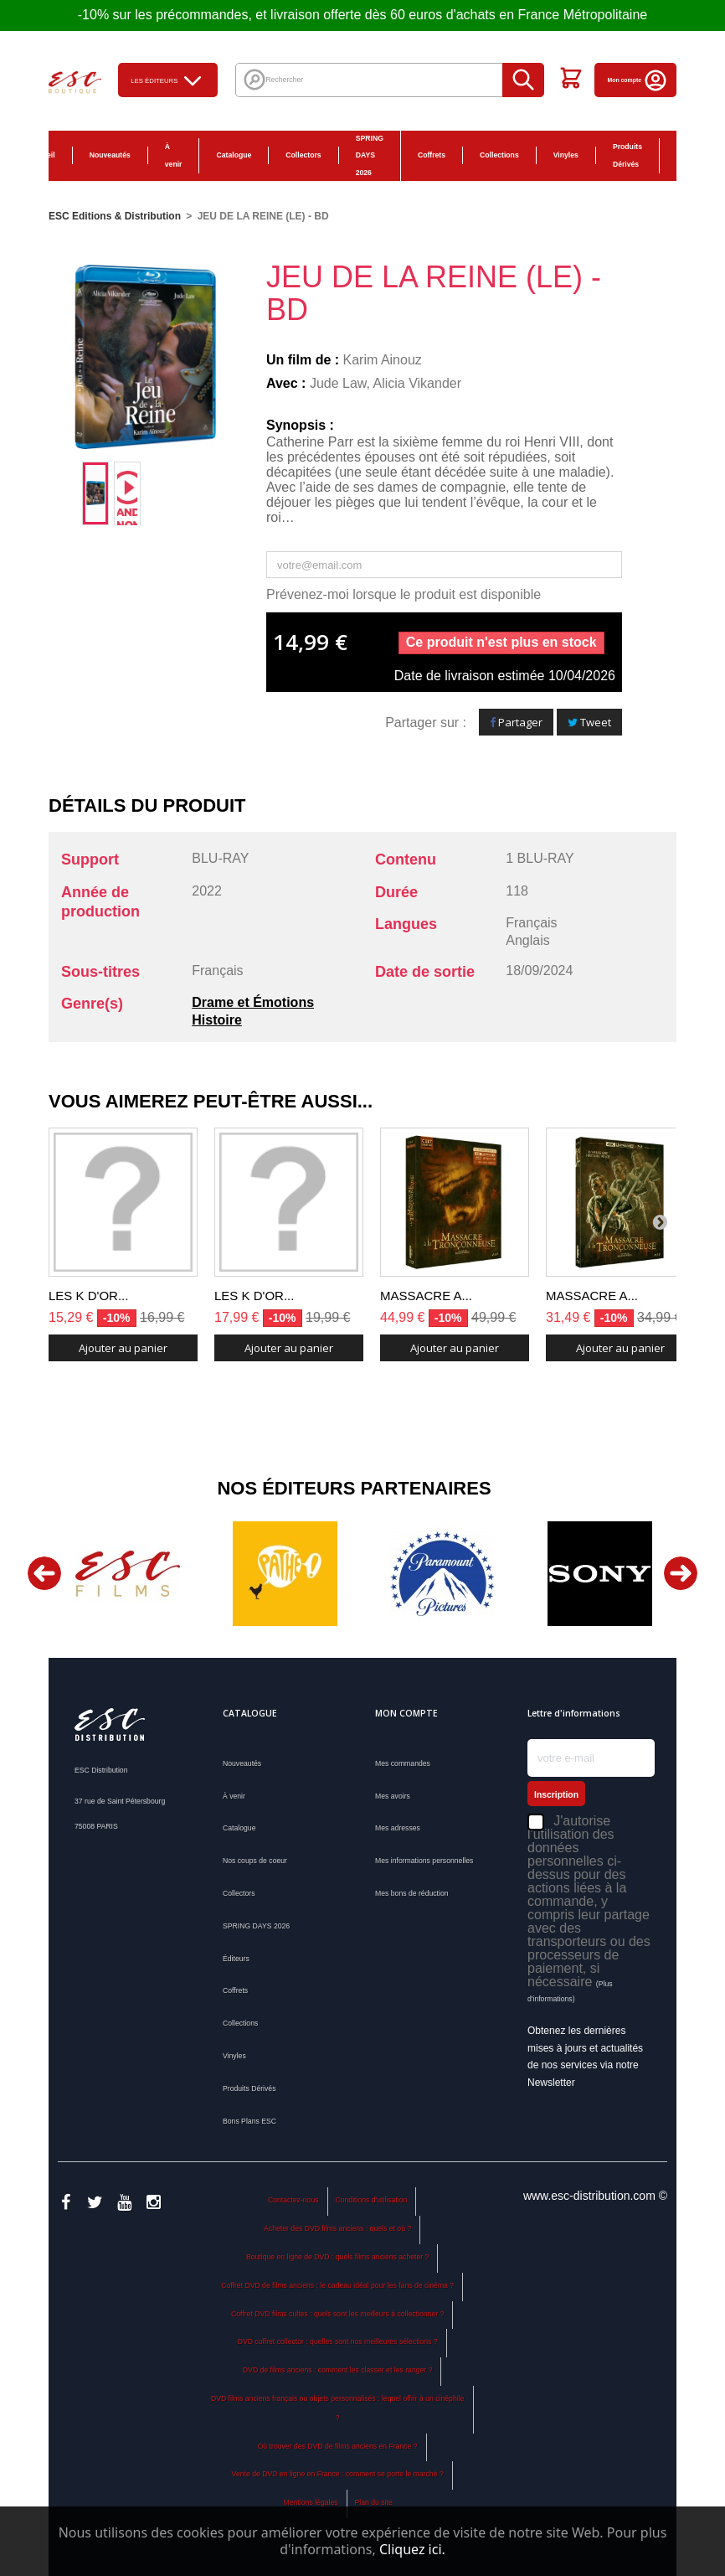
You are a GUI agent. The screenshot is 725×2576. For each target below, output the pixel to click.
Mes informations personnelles (424, 1860)
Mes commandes (402, 1763)
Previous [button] (44, 1573)
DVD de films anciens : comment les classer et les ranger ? (338, 2370)
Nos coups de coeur (255, 1860)
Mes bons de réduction (412, 1893)
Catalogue (233, 155)
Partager (516, 722)
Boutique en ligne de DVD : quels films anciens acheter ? (337, 2257)
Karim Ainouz (382, 360)
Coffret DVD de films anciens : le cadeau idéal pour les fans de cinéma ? (337, 2285)
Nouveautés (110, 155)
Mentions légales (311, 2502)
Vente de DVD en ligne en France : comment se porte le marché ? (338, 2474)
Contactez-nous (293, 2200)
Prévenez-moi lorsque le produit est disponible (403, 594)
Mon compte (637, 80)
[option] (95, 493)
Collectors (303, 155)
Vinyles (565, 155)
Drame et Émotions (253, 1002)
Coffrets (431, 155)
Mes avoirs (392, 1796)
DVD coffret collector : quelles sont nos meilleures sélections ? (338, 2341)
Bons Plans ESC (686, 156)
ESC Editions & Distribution (115, 216)
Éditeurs (236, 1958)
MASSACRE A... (426, 1295)
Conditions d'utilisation (371, 2200)
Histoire (217, 1020)
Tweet (589, 722)
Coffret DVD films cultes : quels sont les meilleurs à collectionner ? (337, 2314)
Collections (499, 155)
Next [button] (680, 1573)
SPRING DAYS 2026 (369, 156)
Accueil (42, 155)
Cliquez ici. (412, 2549)
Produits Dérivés (627, 155)
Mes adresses (397, 1828)
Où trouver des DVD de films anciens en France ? (338, 2446)
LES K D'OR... (88, 1295)
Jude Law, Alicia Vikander (385, 383)
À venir (174, 155)
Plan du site (373, 2502)
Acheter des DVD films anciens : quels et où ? (337, 2228)
